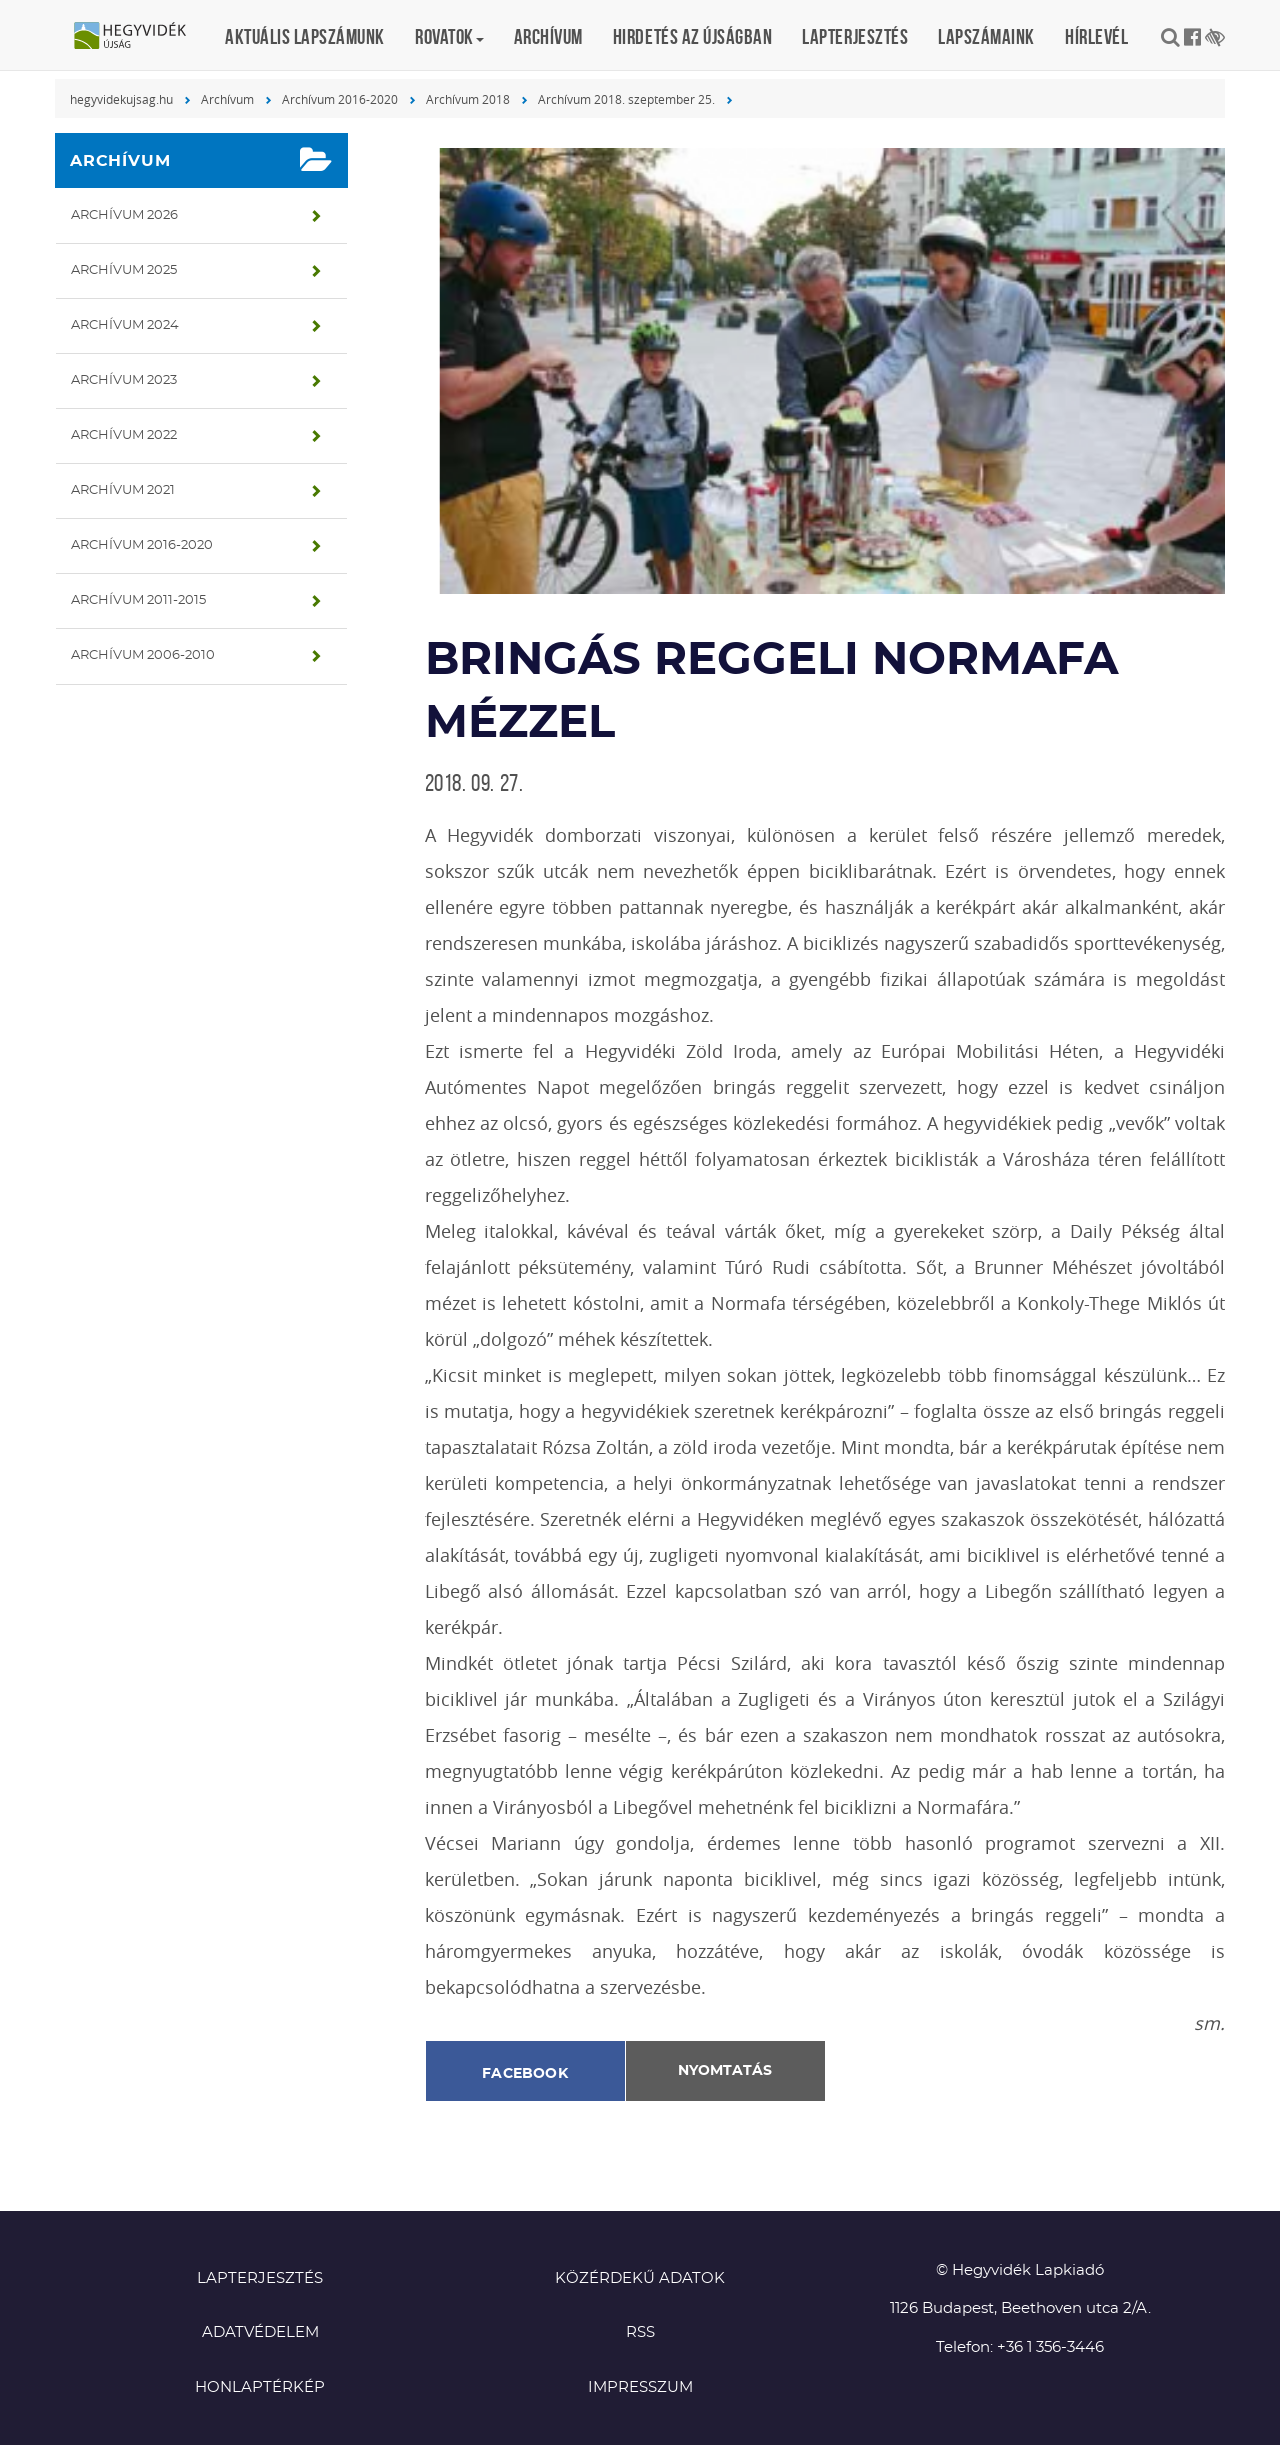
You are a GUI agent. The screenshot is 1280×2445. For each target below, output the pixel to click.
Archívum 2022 (124, 435)
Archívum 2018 (468, 99)
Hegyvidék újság (140, 37)
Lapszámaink (986, 36)
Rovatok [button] (449, 36)
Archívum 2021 (123, 490)
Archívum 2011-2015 (138, 600)
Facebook (525, 2074)
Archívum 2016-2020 (340, 99)
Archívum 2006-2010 (143, 655)
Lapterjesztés (855, 36)
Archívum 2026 (124, 215)
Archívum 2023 (124, 380)
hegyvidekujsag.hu (121, 99)
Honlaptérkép (260, 2387)
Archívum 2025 (124, 270)
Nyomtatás (725, 2071)
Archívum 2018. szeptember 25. (626, 99)
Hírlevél (1096, 36)
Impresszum (640, 2387)
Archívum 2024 (125, 325)
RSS (640, 2332)
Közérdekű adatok (640, 2278)
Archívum (548, 36)
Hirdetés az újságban (693, 36)
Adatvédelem (260, 2332)
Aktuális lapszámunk (305, 36)
